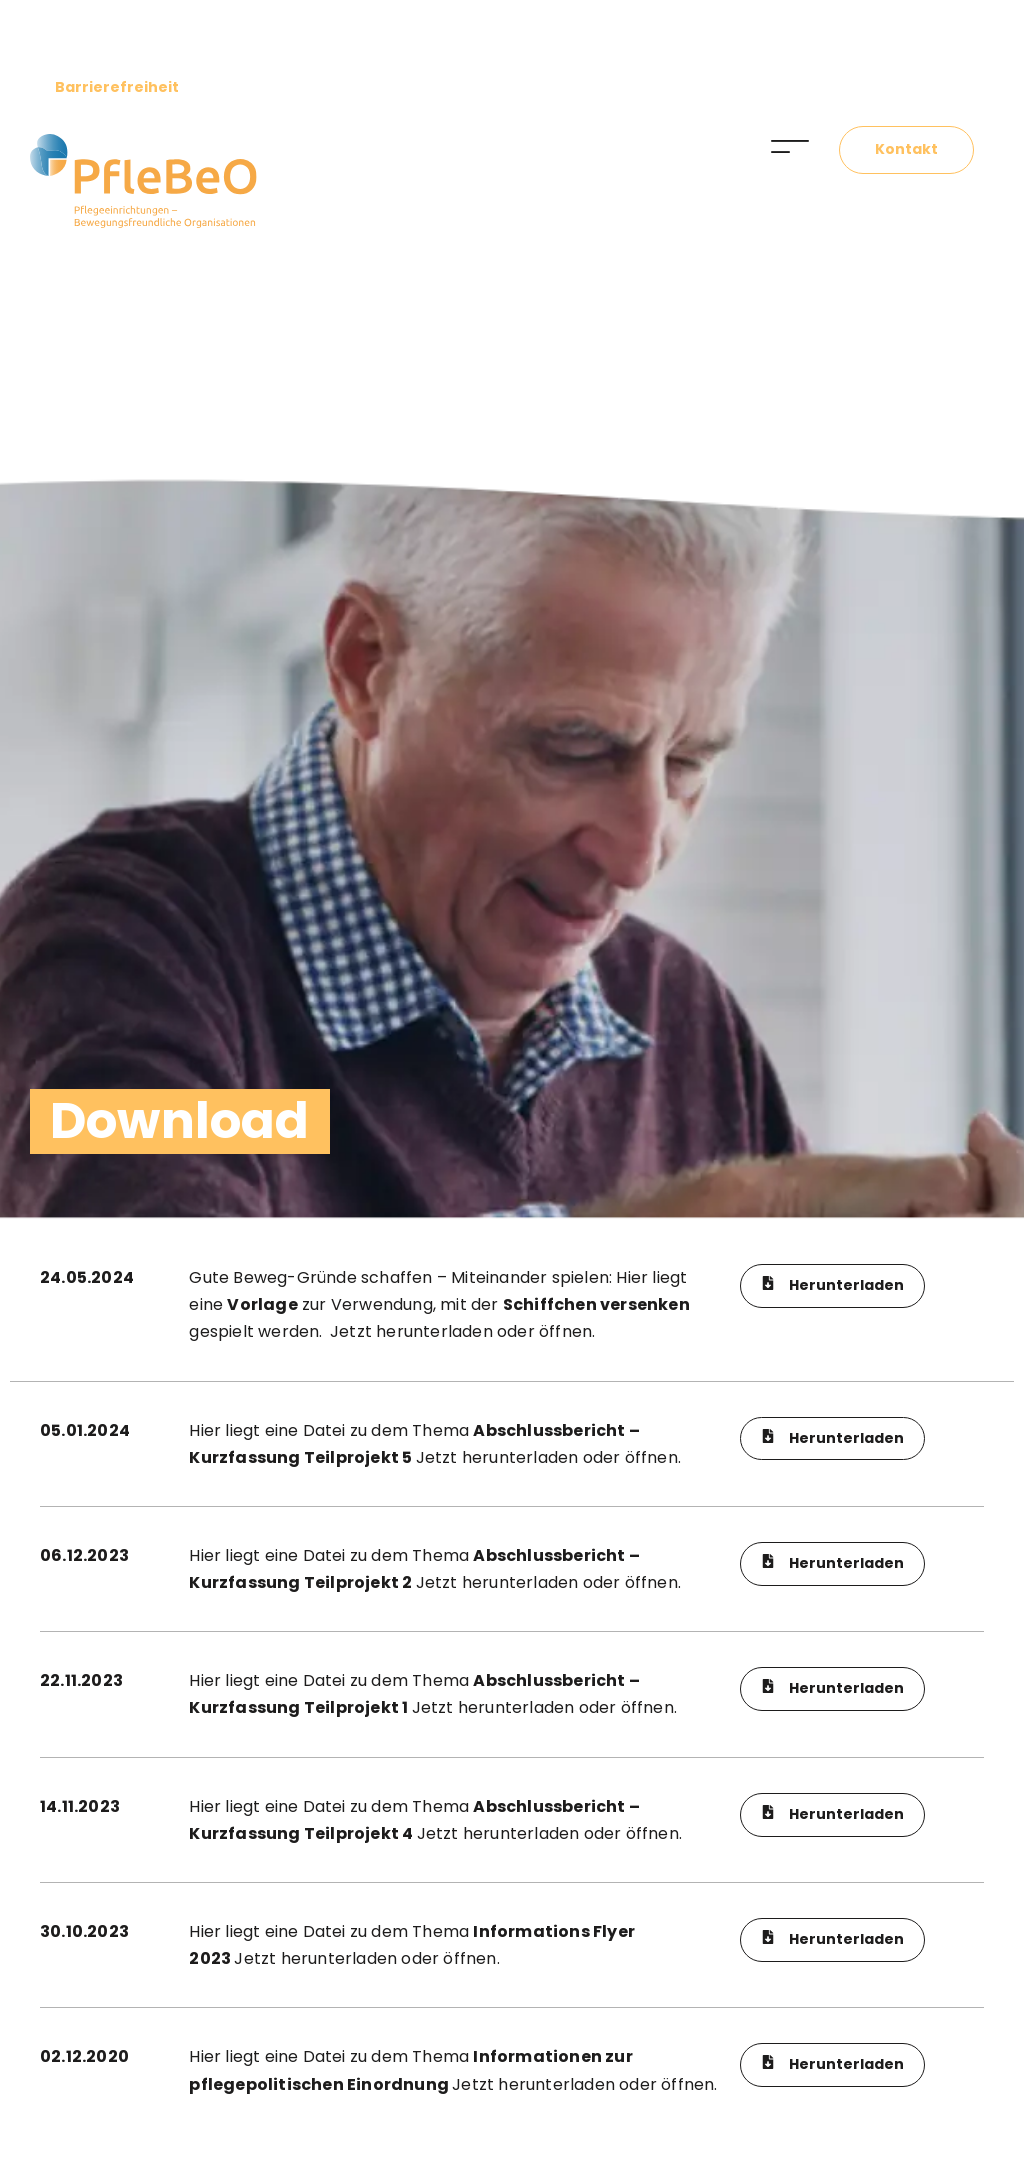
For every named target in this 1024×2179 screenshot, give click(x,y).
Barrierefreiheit (117, 87)
